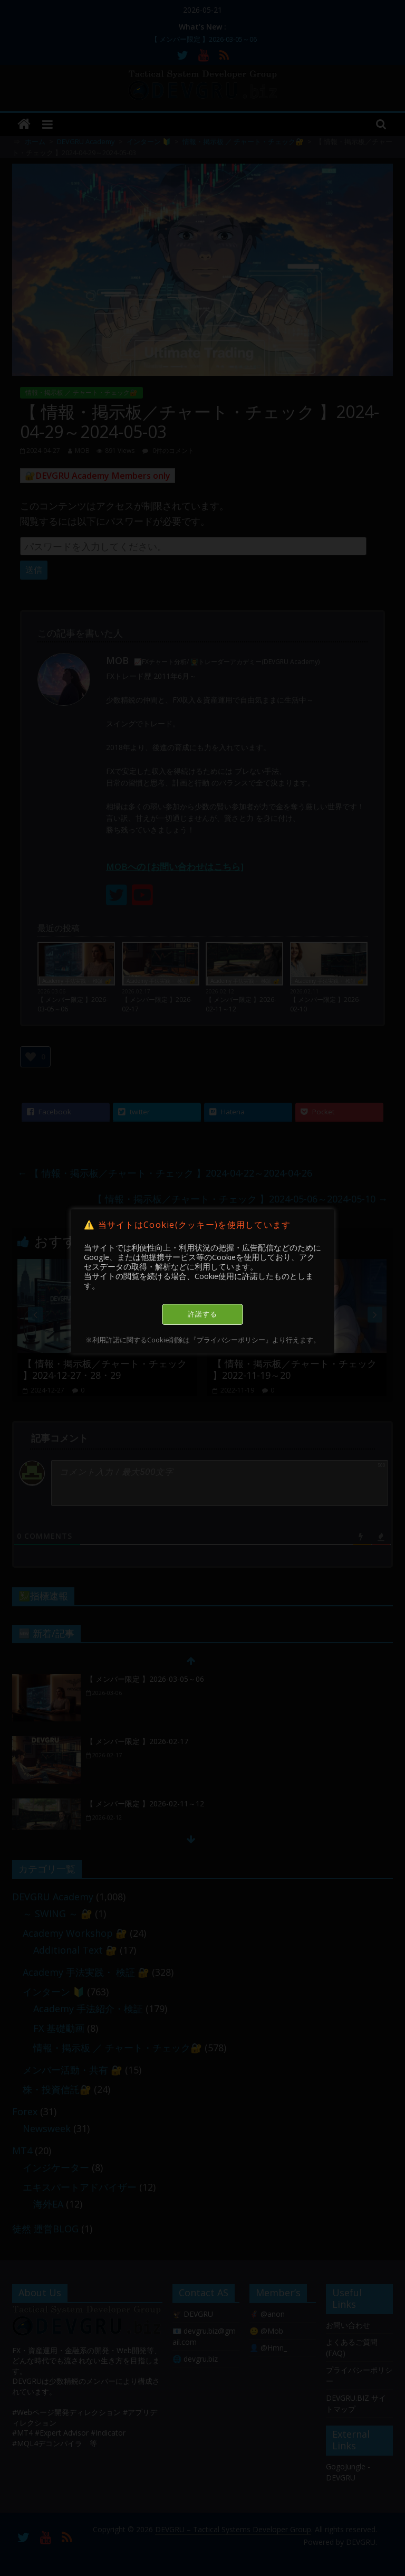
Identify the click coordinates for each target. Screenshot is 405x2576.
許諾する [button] (202, 1314)
